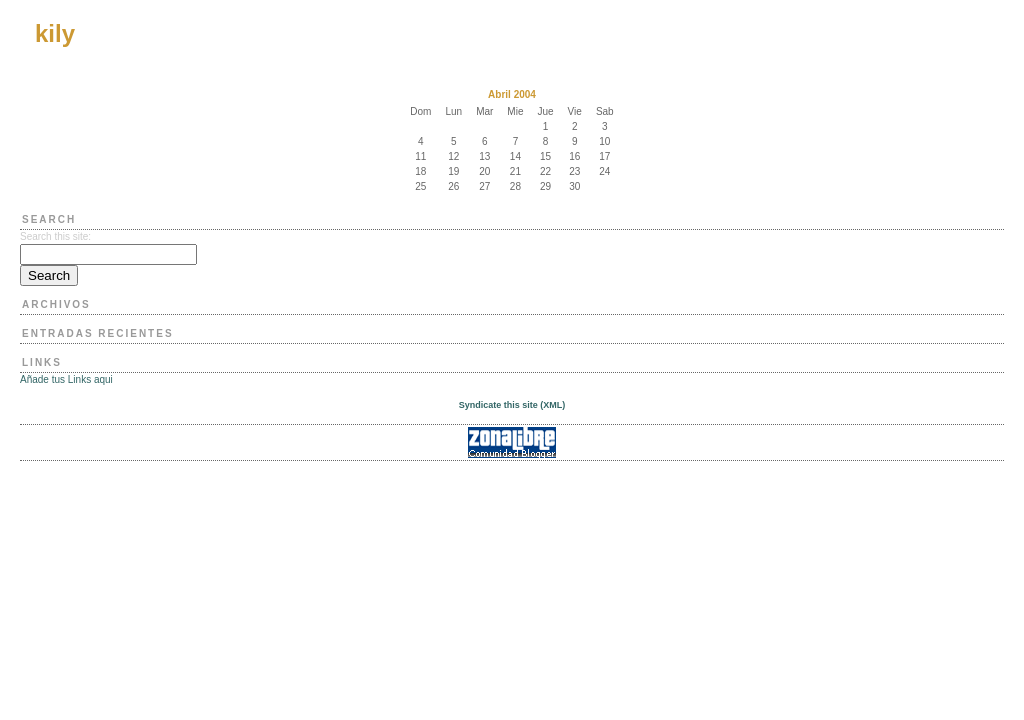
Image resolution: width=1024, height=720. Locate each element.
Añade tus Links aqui (66, 379)
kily (55, 33)
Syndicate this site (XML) (512, 405)
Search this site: (55, 236)
